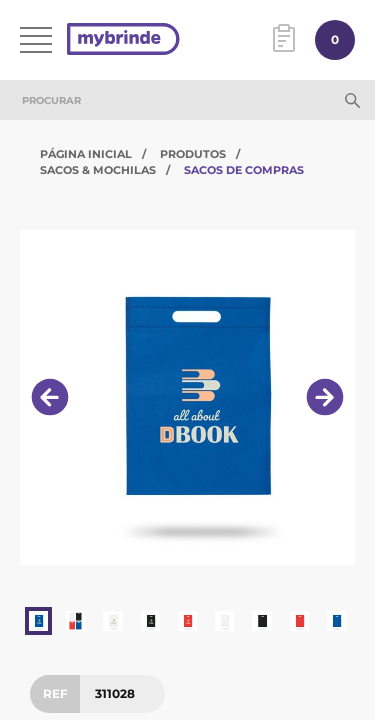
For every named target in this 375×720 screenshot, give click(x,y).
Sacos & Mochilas (98, 170)
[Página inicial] (123, 40)
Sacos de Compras (244, 170)
